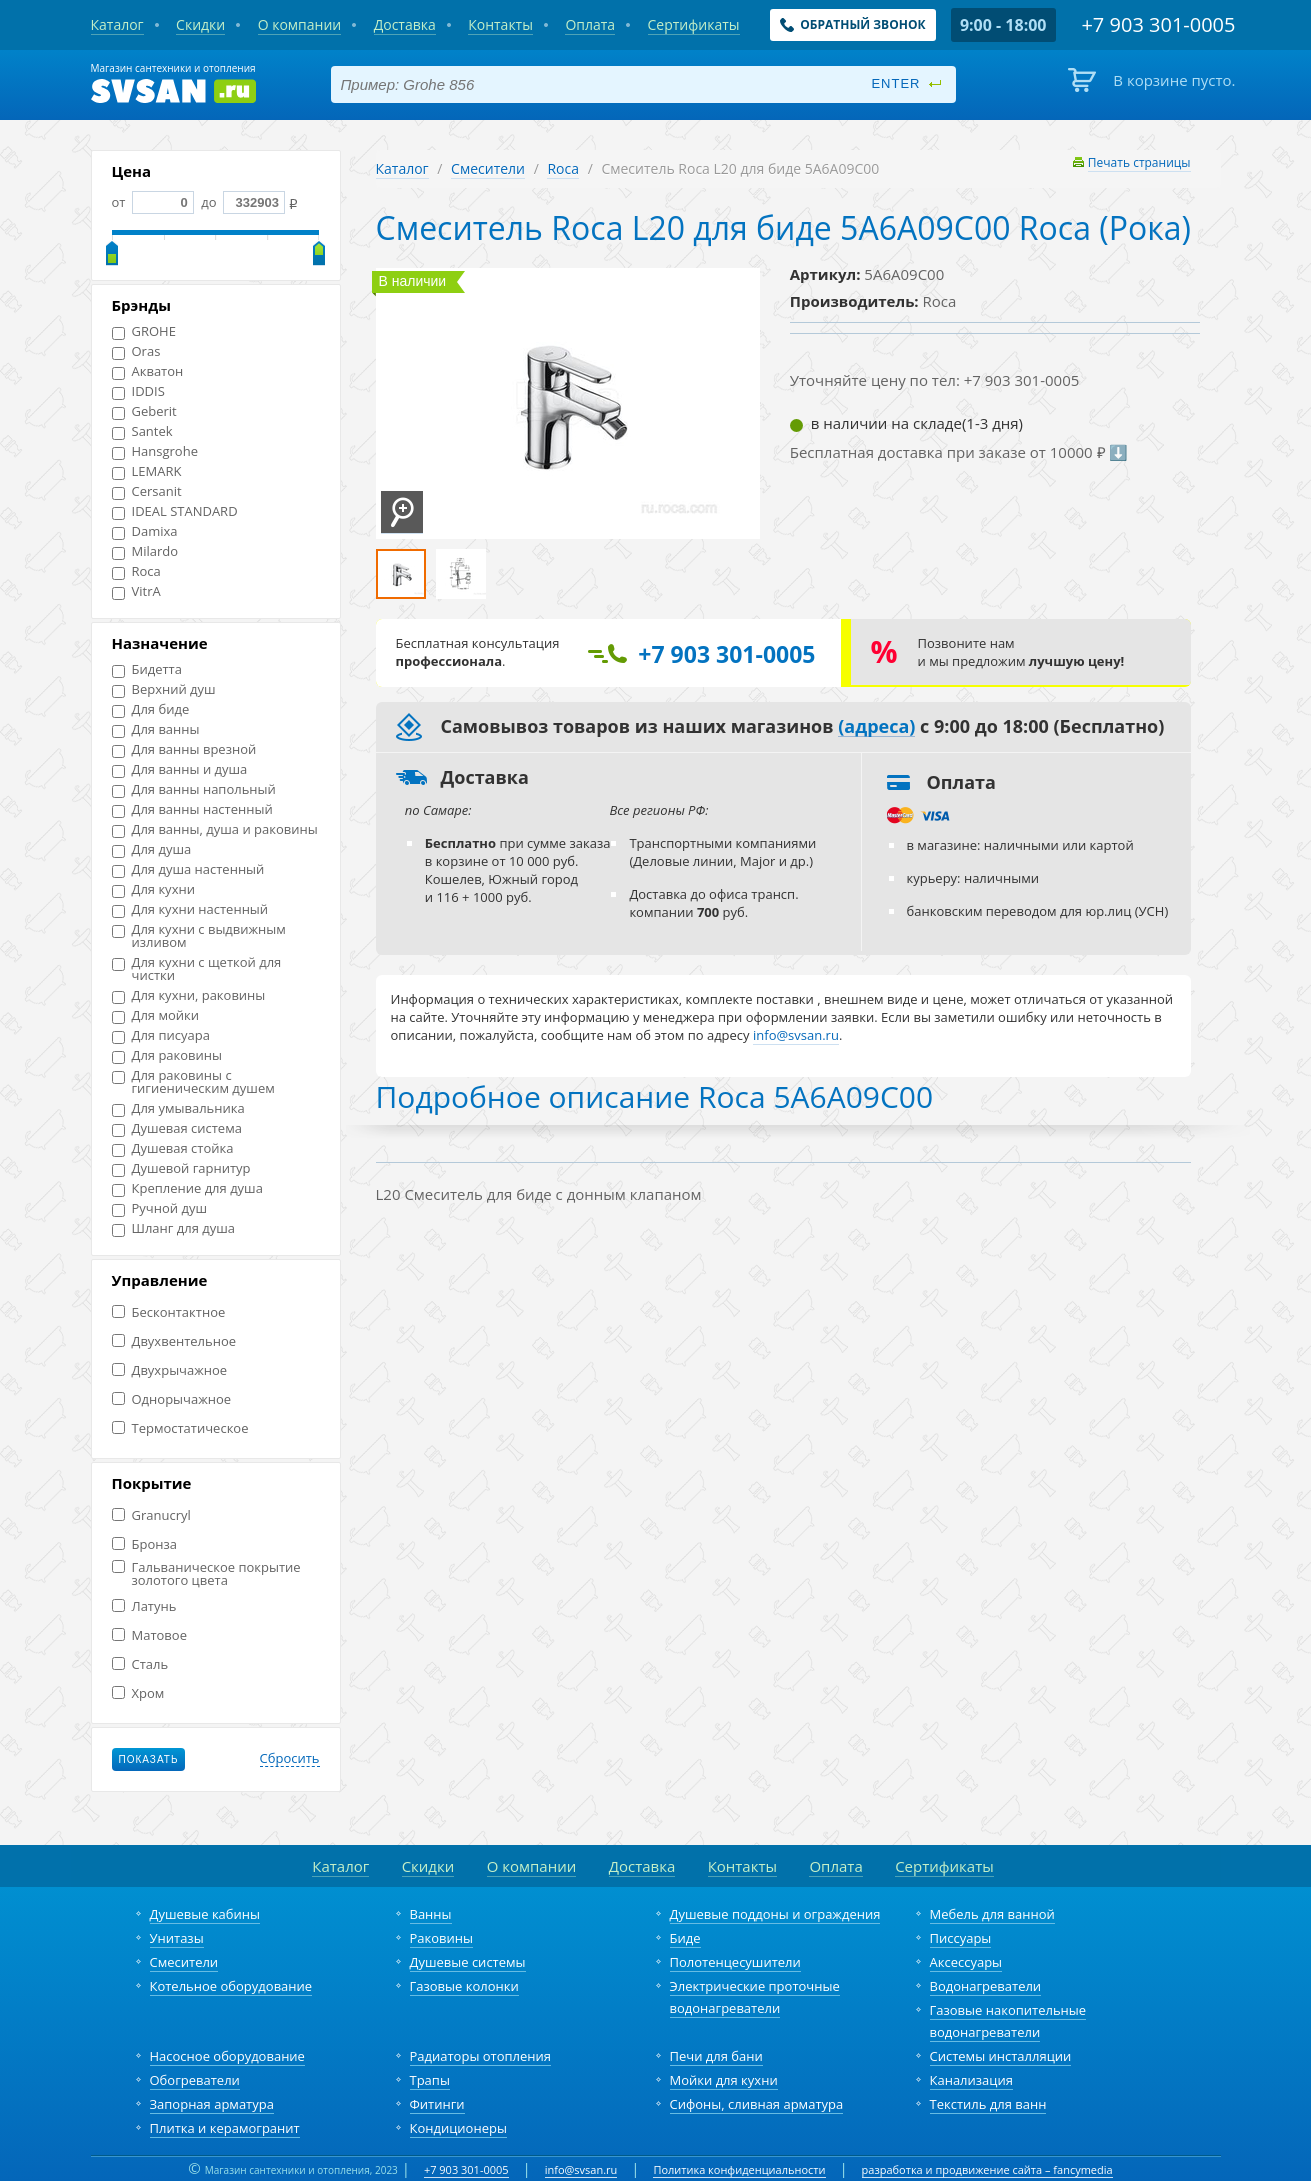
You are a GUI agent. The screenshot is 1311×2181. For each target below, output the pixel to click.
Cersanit (147, 491)
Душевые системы (468, 1962)
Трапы (430, 2080)
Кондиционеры (458, 2128)
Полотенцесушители (735, 1962)
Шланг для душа (174, 1228)
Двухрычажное (170, 1370)
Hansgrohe (155, 451)
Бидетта (147, 669)
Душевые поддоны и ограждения (775, 1914)
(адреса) (876, 727)
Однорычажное (172, 1399)
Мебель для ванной (992, 1914)
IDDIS (138, 391)
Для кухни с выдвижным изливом (199, 936)
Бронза (144, 1544)
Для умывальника (178, 1108)
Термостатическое (180, 1428)
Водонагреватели (986, 1986)
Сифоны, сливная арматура (757, 2104)
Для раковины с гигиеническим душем (193, 1082)
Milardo (145, 551)
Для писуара (161, 1035)
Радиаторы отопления (481, 2056)
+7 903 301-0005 (466, 2169)
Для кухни (153, 889)
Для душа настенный (188, 869)
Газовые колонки (464, 1986)
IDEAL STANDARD (175, 511)
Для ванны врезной (184, 749)
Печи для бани (716, 2056)
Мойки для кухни (724, 2080)
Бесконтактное (169, 1312)
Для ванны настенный (192, 809)
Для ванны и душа (180, 769)
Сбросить (290, 1759)
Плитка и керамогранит (225, 2128)
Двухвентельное (174, 1341)
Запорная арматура (212, 2104)
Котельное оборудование (231, 1986)
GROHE (144, 331)
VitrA (136, 591)
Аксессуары (966, 1962)
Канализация (971, 2080)
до (241, 202)
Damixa (145, 531)
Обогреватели (195, 2080)
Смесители (488, 168)
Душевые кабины (205, 1914)
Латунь (144, 1606)
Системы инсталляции (1001, 2056)
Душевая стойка (173, 1148)
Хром (138, 1693)
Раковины (442, 1938)
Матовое (149, 1635)
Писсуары (961, 1938)
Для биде (151, 709)
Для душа (152, 849)
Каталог (402, 168)
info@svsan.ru (581, 2169)
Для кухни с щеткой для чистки (197, 969)
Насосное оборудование (227, 2056)
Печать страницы (1139, 162)
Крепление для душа (187, 1188)
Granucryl (151, 1515)
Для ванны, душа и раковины (215, 829)
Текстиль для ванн (988, 2104)
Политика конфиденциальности (739, 2169)
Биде (685, 1938)
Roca (136, 571)
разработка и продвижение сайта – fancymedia (987, 2169)
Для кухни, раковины (189, 995)
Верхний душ (164, 689)
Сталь (140, 1664)
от (153, 202)
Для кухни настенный (190, 909)
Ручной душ (159, 1208)
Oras (136, 351)
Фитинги (437, 2104)
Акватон (148, 371)
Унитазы (177, 1938)
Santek (142, 431)
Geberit (144, 411)
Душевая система (177, 1128)
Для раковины (167, 1055)
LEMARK (147, 471)
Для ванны (156, 729)
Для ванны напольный (194, 789)
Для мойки (156, 1015)
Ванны (431, 1914)
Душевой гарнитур (181, 1168)
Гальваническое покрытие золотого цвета (206, 1574)
